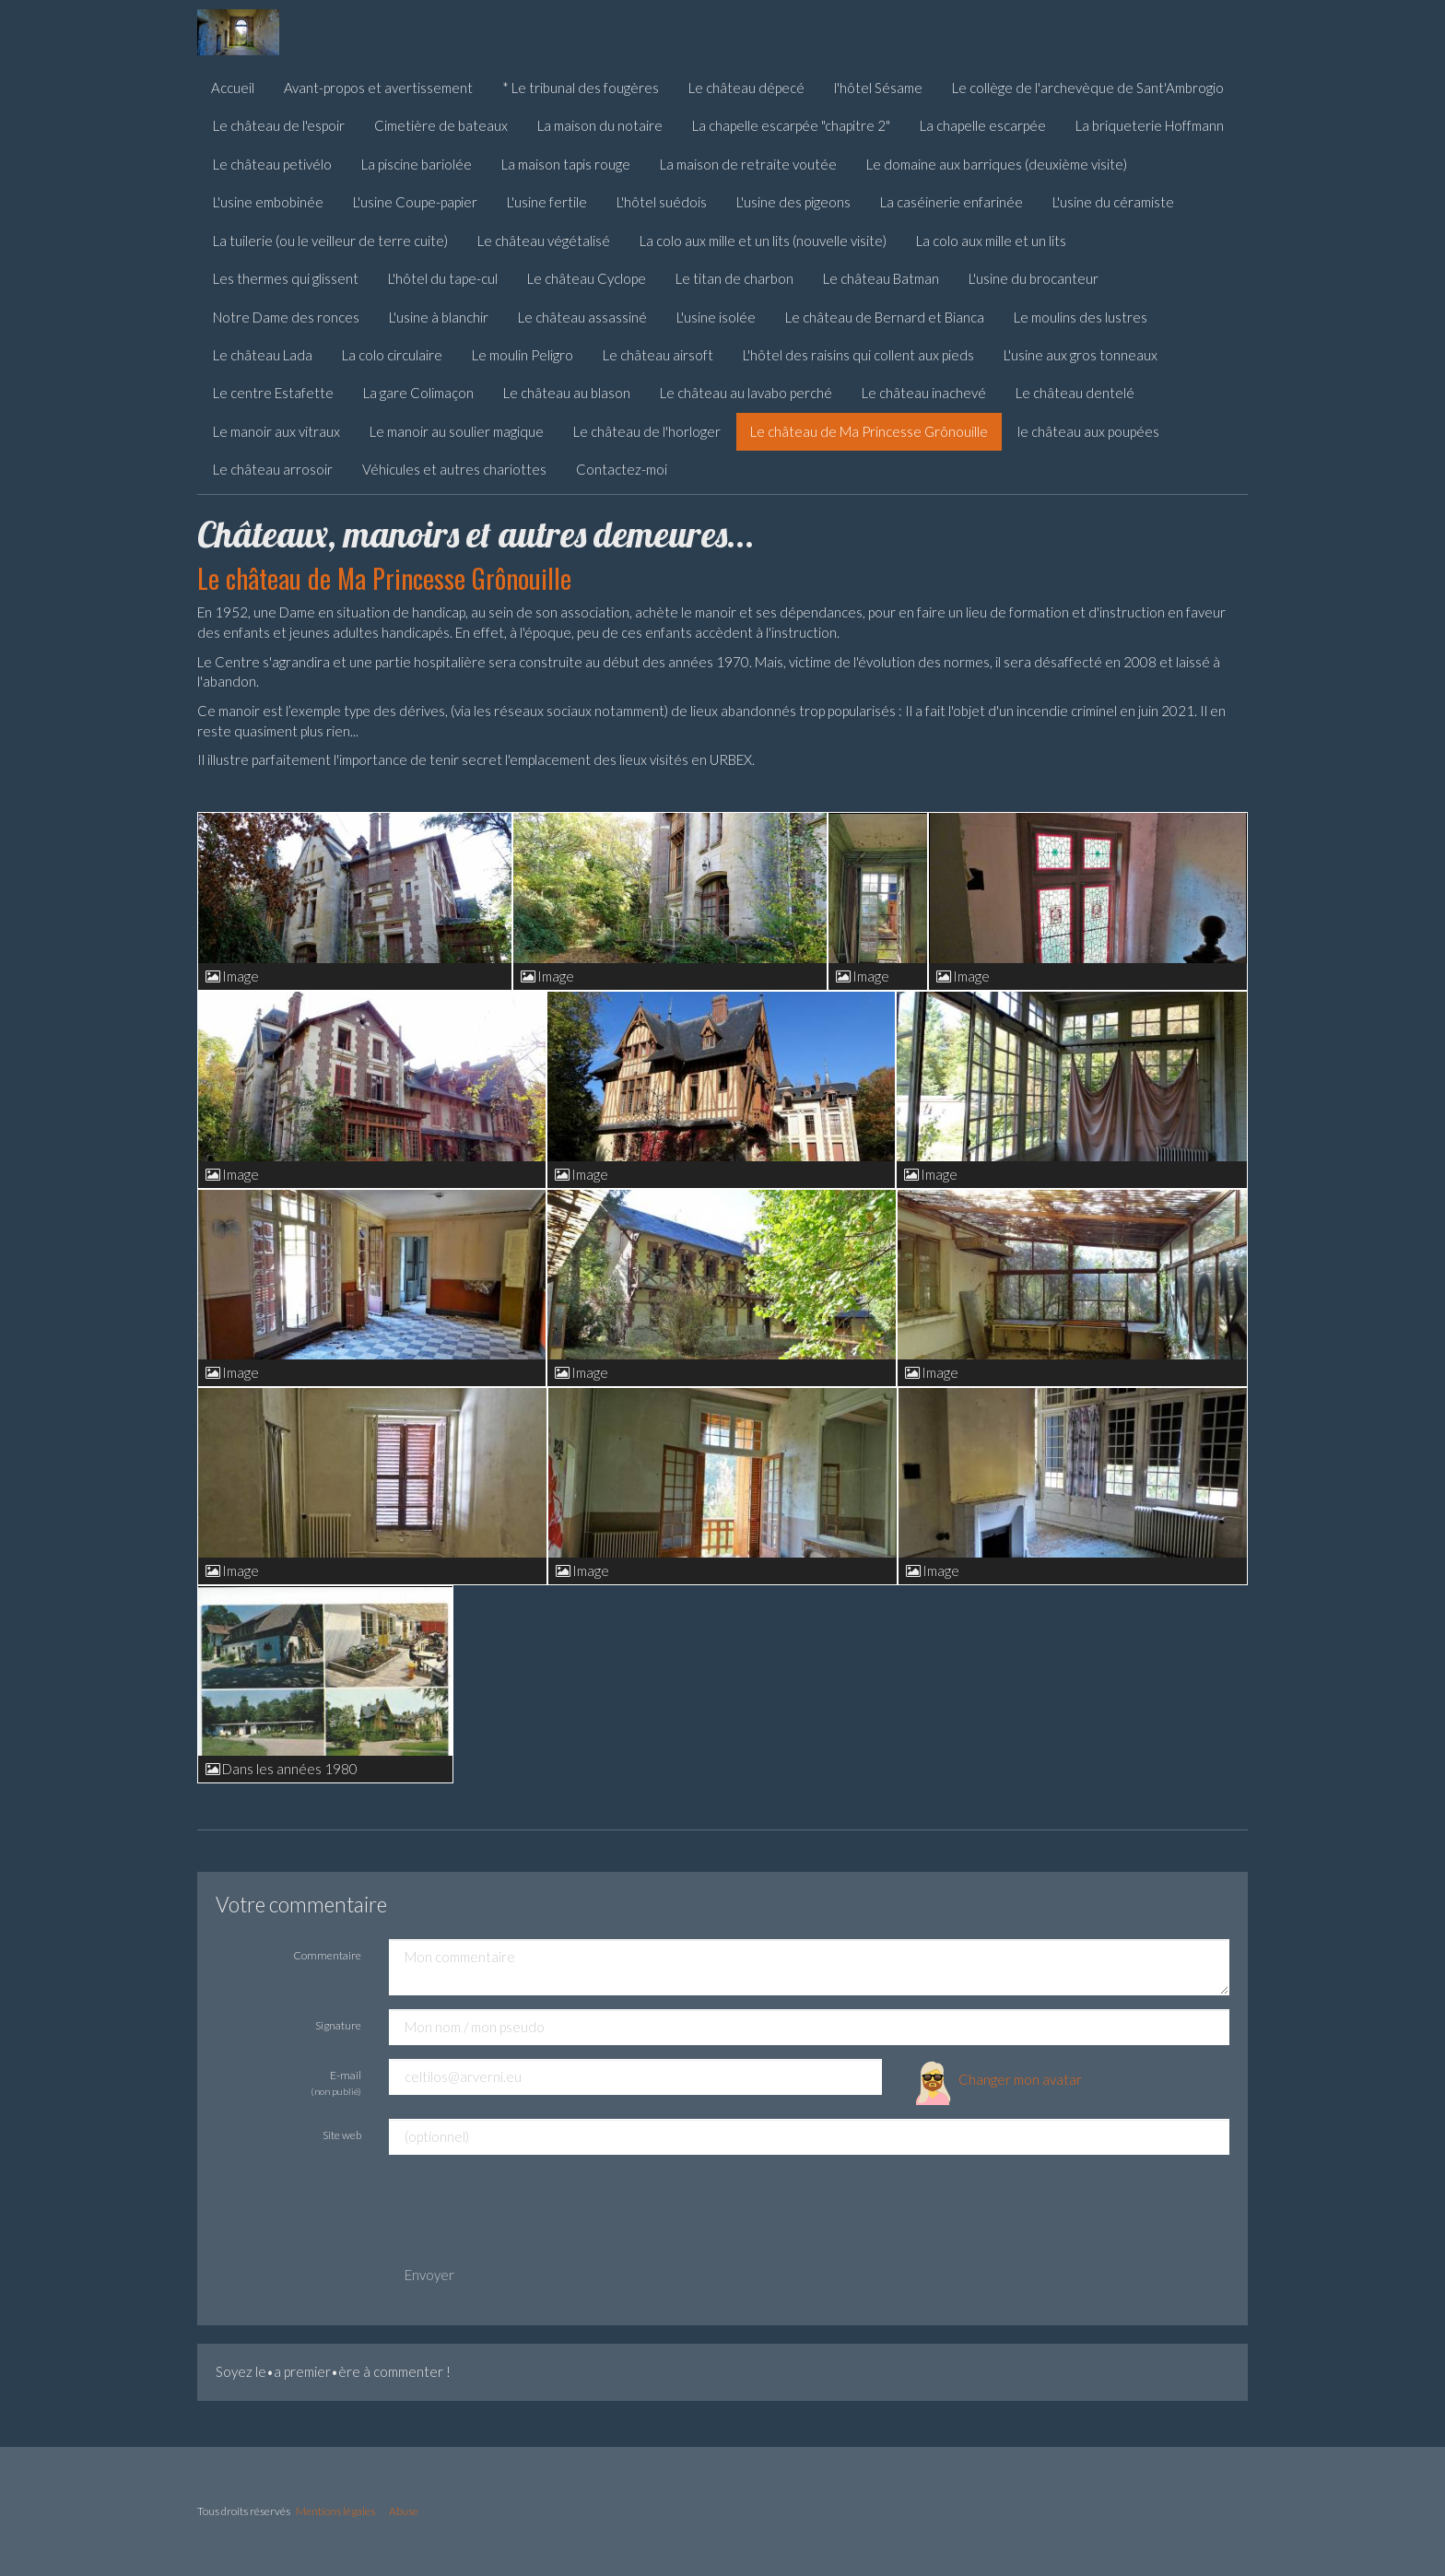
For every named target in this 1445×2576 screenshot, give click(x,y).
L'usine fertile (547, 202)
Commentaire (327, 1955)
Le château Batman (881, 278)
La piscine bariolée (416, 164)
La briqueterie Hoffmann (1149, 125)
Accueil (232, 87)
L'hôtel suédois (662, 202)
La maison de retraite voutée (748, 164)
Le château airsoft (658, 355)
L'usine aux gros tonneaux (1080, 355)
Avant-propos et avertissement (378, 87)
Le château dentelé (1075, 392)
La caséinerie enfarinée (951, 202)
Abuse (403, 2511)
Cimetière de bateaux (441, 125)
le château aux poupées (1088, 431)
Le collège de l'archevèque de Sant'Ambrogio (1088, 87)
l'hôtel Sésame (878, 87)
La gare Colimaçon (418, 392)
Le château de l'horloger (647, 431)
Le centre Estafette (273, 392)
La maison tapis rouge (565, 164)
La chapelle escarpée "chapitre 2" (791, 125)
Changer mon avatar (996, 2079)
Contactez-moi (621, 469)
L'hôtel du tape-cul (443, 278)
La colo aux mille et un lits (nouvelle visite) (763, 240)
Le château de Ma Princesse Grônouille (869, 431)
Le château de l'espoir (279, 125)
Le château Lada (262, 355)
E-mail (336, 2082)
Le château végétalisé (543, 240)
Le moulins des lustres (1080, 317)
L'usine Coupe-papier (415, 202)
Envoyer (429, 2274)
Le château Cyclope (586, 278)
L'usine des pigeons (793, 202)
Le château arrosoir (273, 469)
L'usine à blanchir (438, 317)
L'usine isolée (716, 317)
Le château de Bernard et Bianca (884, 317)
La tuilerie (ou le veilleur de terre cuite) (330, 240)
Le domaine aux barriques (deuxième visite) (996, 164)
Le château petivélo (272, 164)
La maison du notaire (600, 125)
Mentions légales (335, 2511)
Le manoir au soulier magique (457, 431)
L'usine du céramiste (1113, 202)
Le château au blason (566, 392)
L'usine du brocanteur (1033, 278)
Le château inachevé (924, 392)
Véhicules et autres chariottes (454, 469)
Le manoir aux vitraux (276, 431)
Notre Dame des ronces (286, 317)
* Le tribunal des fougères (580, 87)
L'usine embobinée (268, 202)
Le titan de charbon (734, 278)
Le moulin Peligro (522, 355)
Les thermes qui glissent (285, 278)
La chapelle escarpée (983, 125)
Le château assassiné (582, 317)
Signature (338, 2025)
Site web (342, 2135)
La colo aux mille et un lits (991, 240)
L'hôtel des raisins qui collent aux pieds (858, 355)
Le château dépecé (746, 87)
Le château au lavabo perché (746, 392)
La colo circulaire (392, 355)
